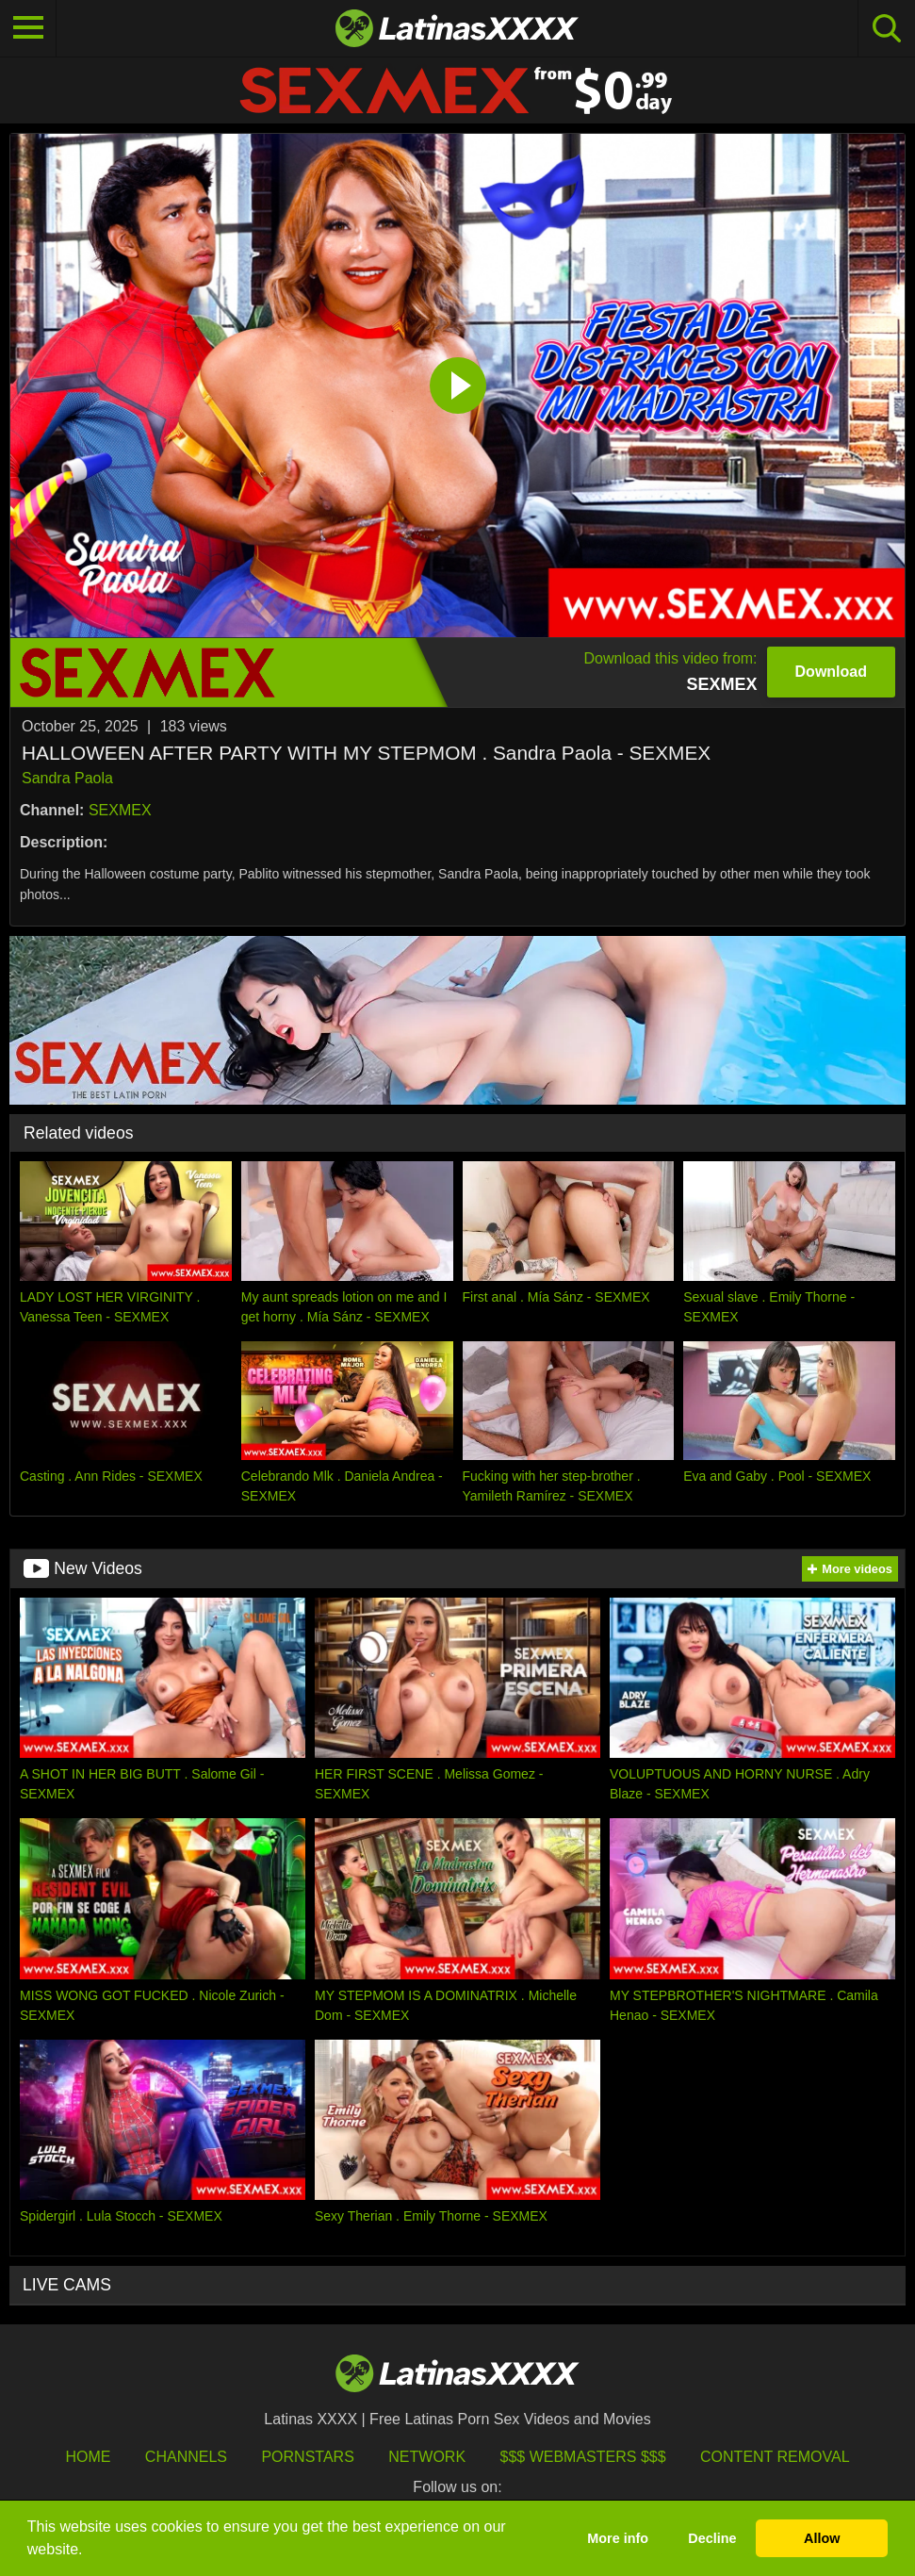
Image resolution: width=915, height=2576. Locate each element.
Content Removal (775, 2457)
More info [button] (617, 2538)
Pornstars (307, 2457)
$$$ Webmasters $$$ (583, 2457)
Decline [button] (712, 2538)
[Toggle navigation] (28, 28)
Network (427, 2457)
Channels (186, 2457)
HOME (87, 2457)
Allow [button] (822, 2538)
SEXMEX (120, 810)
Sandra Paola (67, 778)
